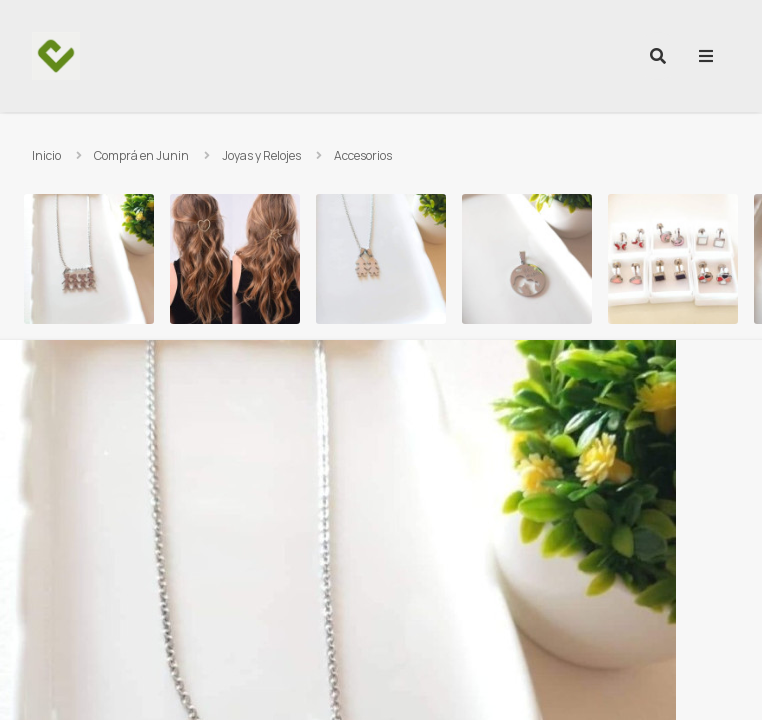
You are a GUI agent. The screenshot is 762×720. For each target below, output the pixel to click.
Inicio (46, 155)
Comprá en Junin (141, 155)
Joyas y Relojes (261, 155)
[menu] (706, 56)
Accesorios (363, 155)
